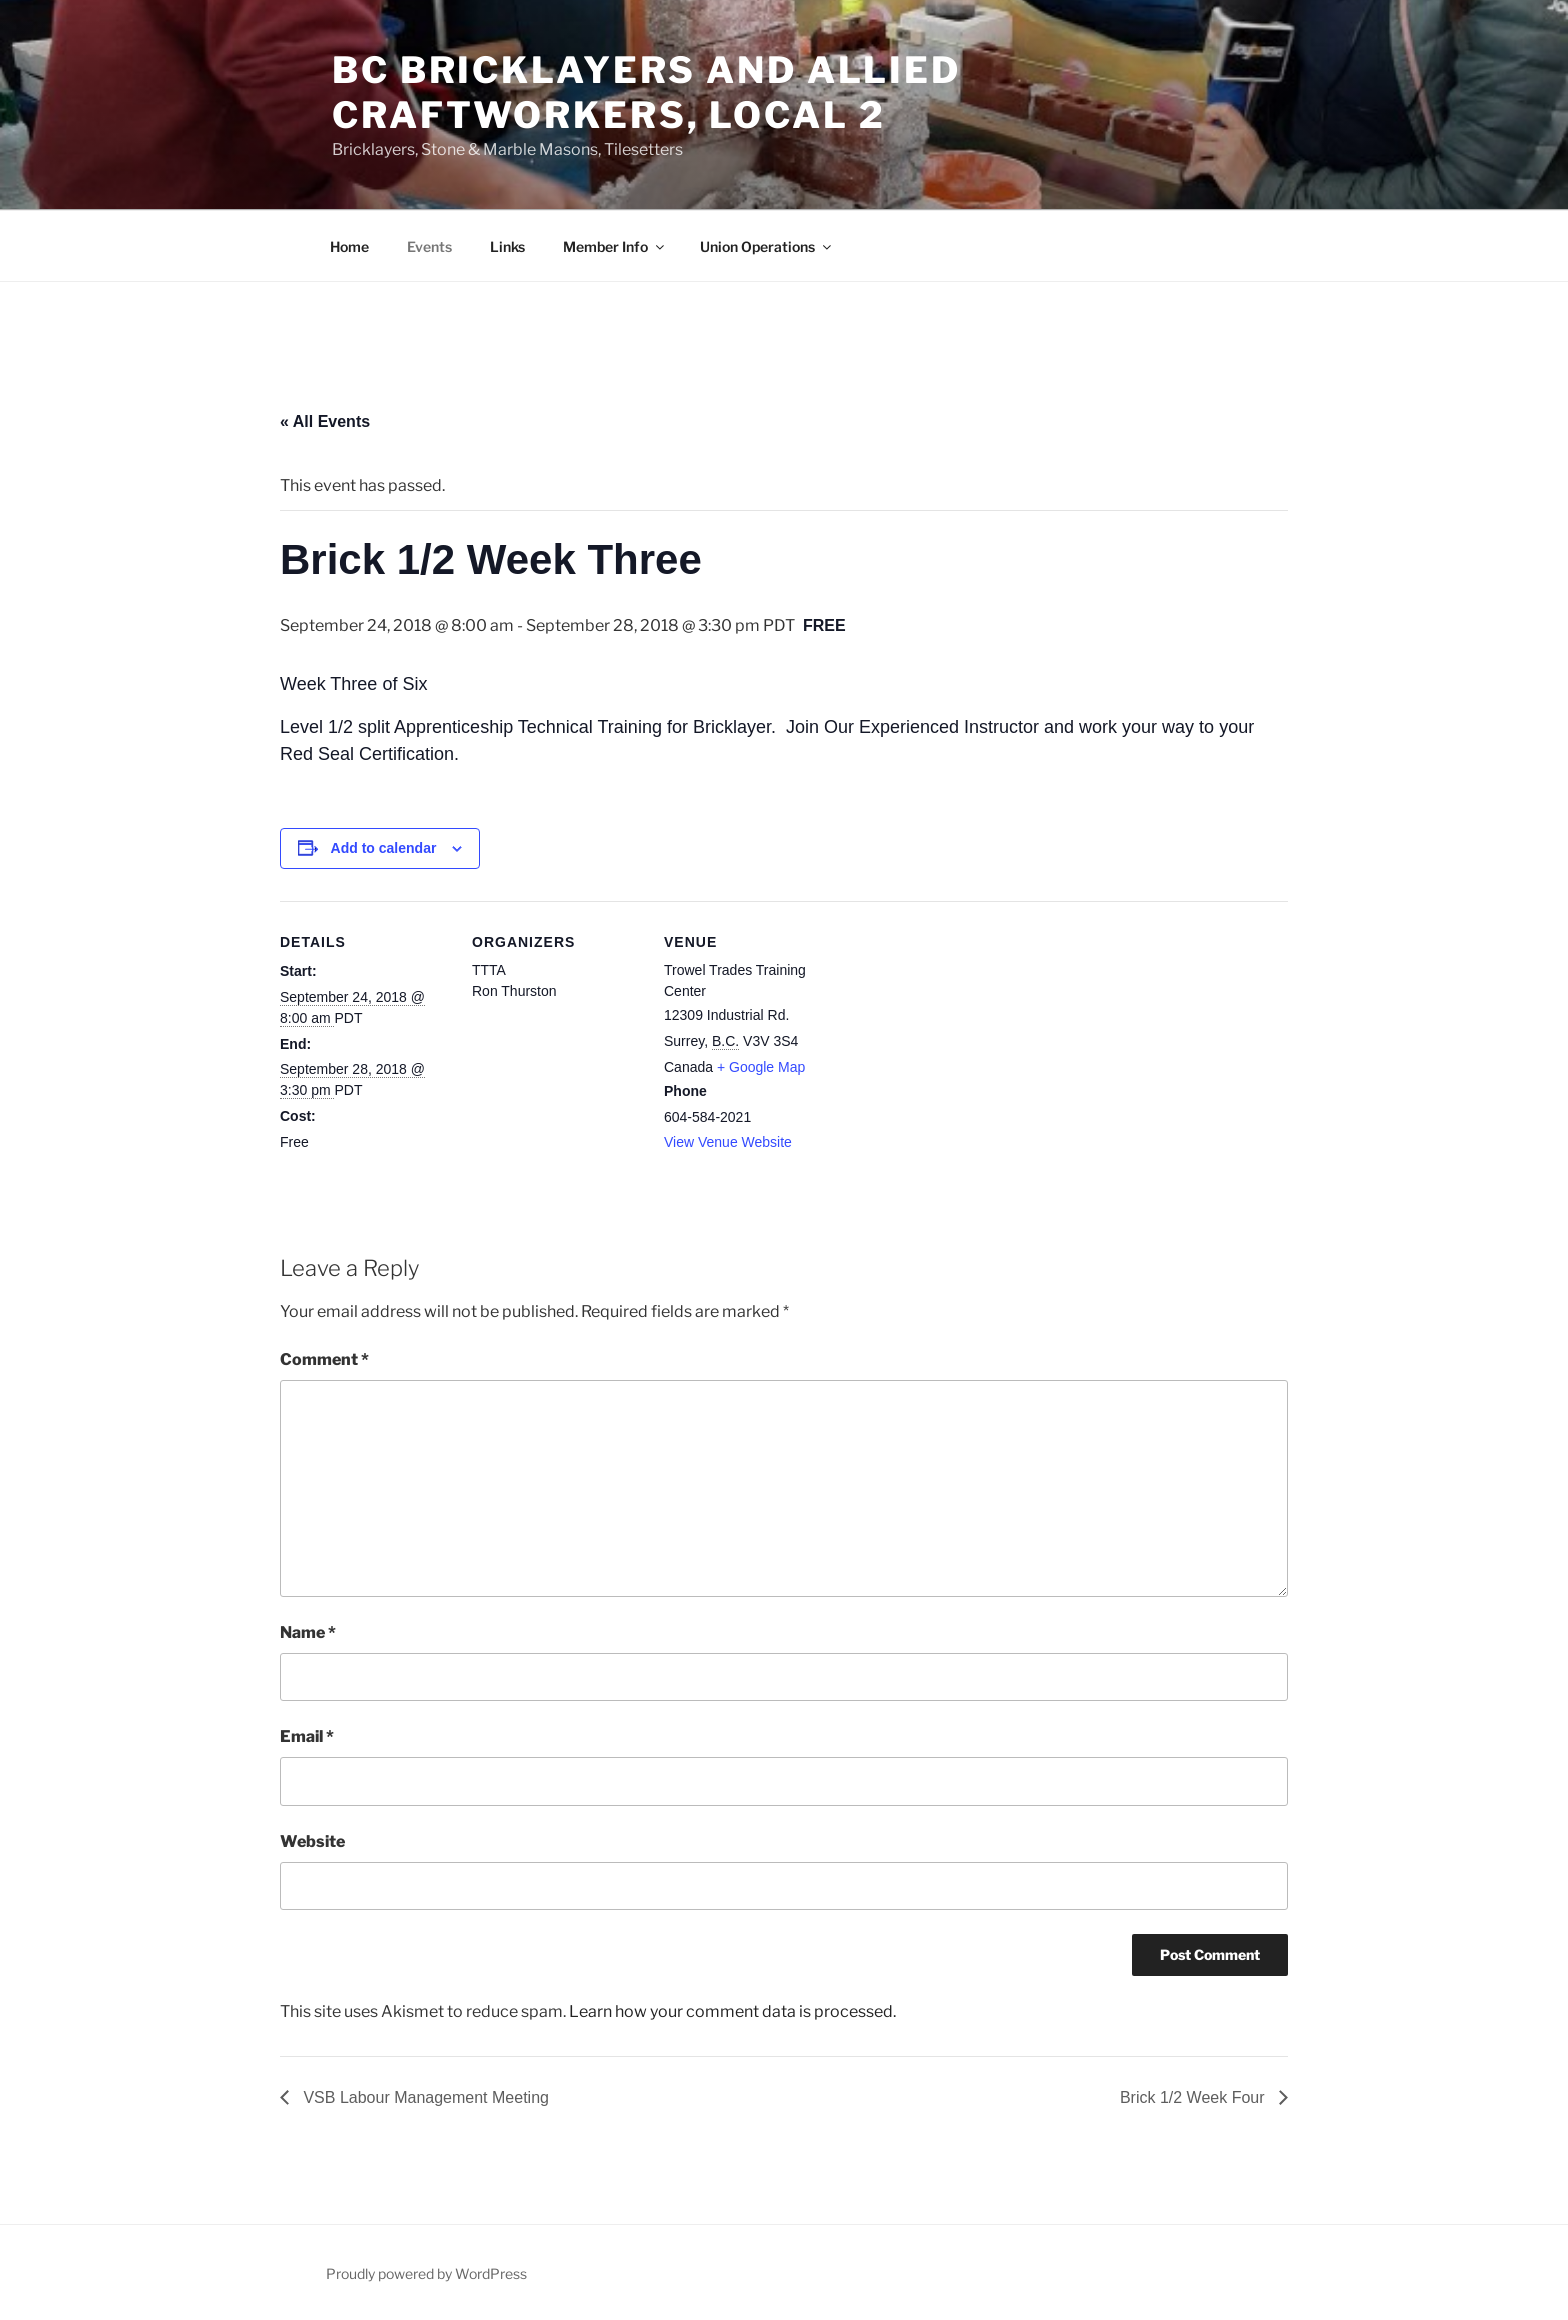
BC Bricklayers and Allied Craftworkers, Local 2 (646, 92)
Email (307, 1736)
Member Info (615, 246)
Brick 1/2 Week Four (1194, 2097)
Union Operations (767, 246)
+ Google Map (761, 1067)
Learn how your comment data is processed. (732, 2011)
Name (308, 1632)
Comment (324, 1359)
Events (429, 246)
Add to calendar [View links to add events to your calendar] (384, 848)
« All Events (325, 421)
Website (312, 1841)
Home (349, 246)
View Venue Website (728, 1142)
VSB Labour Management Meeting (424, 2097)
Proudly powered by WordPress (426, 2273)
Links (507, 246)
